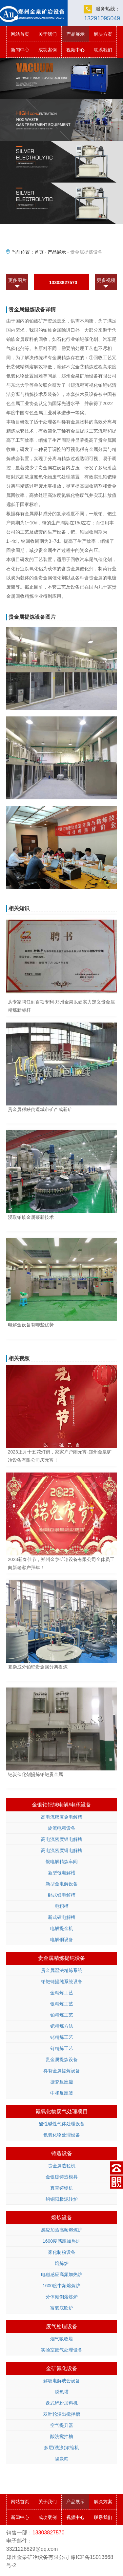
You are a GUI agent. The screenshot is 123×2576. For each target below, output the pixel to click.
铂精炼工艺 (61, 2015)
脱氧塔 (62, 2391)
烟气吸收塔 (61, 2338)
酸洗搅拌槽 (61, 2436)
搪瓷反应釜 (61, 2081)
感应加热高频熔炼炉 (61, 2230)
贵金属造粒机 (61, 2165)
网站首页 (20, 34)
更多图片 (17, 280)
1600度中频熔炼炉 (61, 2285)
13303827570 (63, 282)
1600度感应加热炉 (61, 2241)
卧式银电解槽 (61, 1895)
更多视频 (106, 280)
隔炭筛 (62, 2458)
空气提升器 (61, 2425)
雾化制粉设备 (61, 2252)
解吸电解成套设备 (61, 2380)
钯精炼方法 (61, 2026)
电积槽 (62, 1906)
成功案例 (47, 49)
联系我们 (103, 49)
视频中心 (75, 49)
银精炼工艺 (61, 2003)
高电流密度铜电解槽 (61, 1850)
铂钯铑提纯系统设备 (61, 1981)
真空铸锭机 (61, 2188)
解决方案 (103, 34)
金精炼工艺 (61, 1992)
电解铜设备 (61, 1939)
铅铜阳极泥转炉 (62, 2199)
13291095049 (102, 18)
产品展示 (75, 34)
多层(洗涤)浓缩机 (61, 2447)
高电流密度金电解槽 (61, 1817)
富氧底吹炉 (61, 2308)
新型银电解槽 (61, 1872)
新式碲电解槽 (61, 1917)
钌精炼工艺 (61, 2048)
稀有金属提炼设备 (61, 2070)
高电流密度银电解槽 (61, 1839)
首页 (39, 252)
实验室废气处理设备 (61, 2349)
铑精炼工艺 (61, 2037)
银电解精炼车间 (62, 1861)
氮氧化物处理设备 (61, 2134)
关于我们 (47, 34)
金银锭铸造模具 (62, 2176)
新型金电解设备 (62, 1883)
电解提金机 (61, 1928)
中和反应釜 (61, 2093)
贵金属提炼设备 (62, 2059)
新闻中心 (20, 49)
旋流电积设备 (61, 1828)
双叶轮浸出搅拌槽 (61, 2414)
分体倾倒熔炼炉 (62, 2296)
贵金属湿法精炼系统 (61, 1970)
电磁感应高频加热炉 (61, 2274)
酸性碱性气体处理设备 (62, 2123)
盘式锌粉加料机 (62, 2403)
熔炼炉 (62, 2263)
